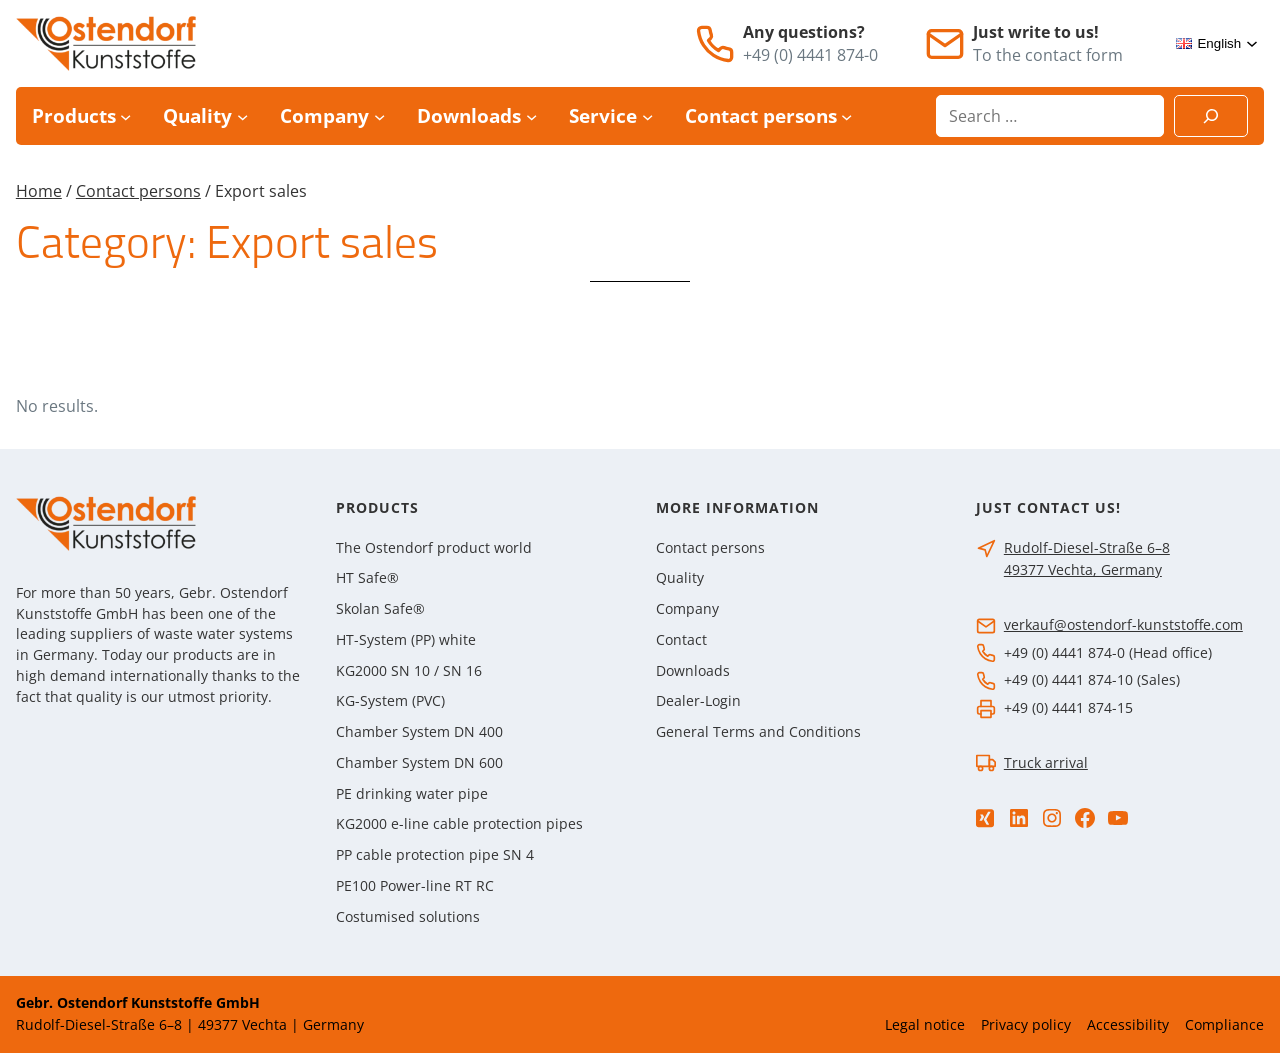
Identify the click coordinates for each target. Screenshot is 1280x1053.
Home (39, 191)
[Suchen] (1211, 116)
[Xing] (985, 818)
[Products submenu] (125, 116)
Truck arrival (1046, 762)
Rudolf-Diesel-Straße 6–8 (1087, 547)
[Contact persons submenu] (846, 116)
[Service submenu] (647, 116)
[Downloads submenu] (531, 116)
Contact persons (138, 191)
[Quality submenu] (242, 116)
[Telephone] (715, 44)
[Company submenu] (379, 116)
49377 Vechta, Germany (1083, 569)
